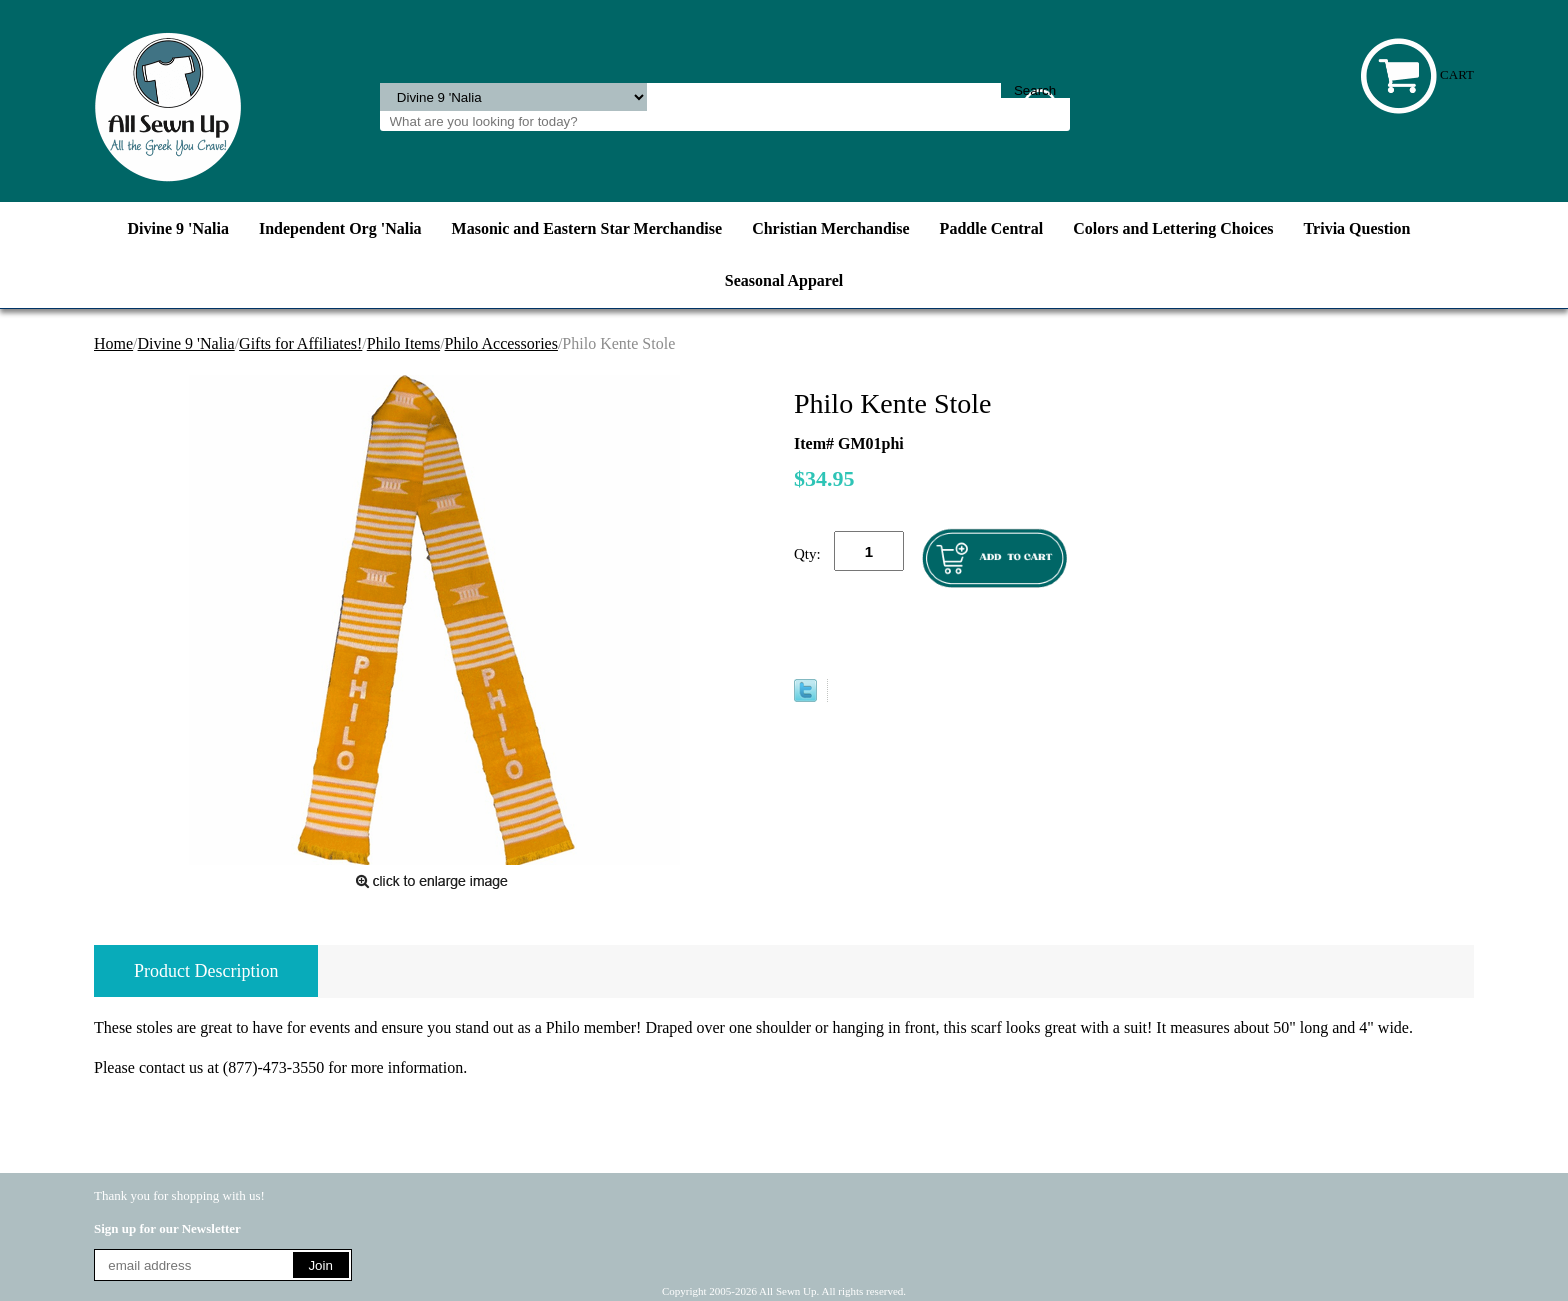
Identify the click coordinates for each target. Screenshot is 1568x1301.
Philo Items (403, 343)
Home (113, 343)
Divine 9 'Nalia (178, 228)
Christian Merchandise (830, 228)
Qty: (807, 554)
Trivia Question (1357, 228)
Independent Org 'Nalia (340, 228)
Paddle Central (992, 228)
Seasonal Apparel (784, 280)
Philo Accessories (501, 343)
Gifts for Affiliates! (300, 343)
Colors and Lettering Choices (1173, 228)
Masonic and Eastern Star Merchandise (587, 228)
